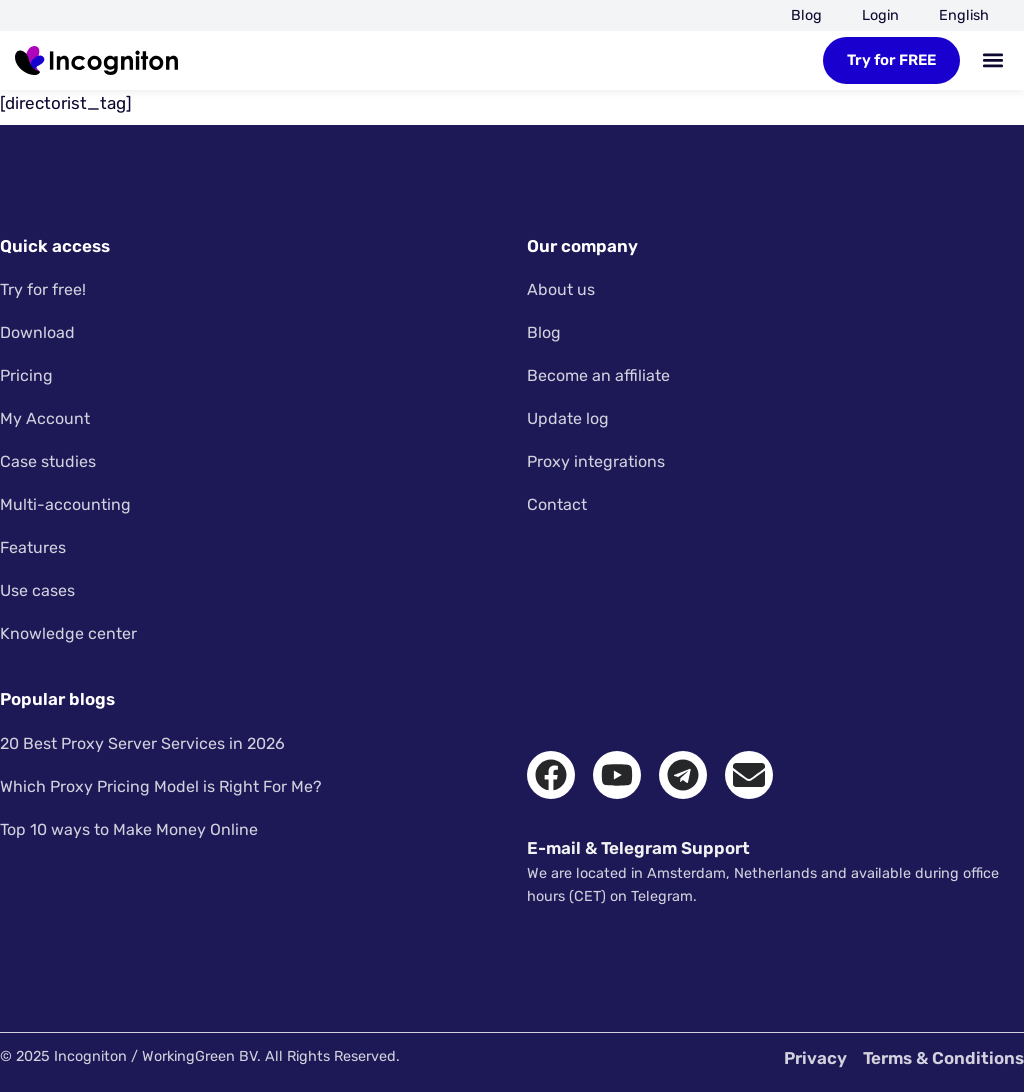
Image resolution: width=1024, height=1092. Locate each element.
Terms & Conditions (943, 1058)
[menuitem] (964, 15)
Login (880, 15)
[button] (992, 60)
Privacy (815, 1058)
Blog (806, 15)
